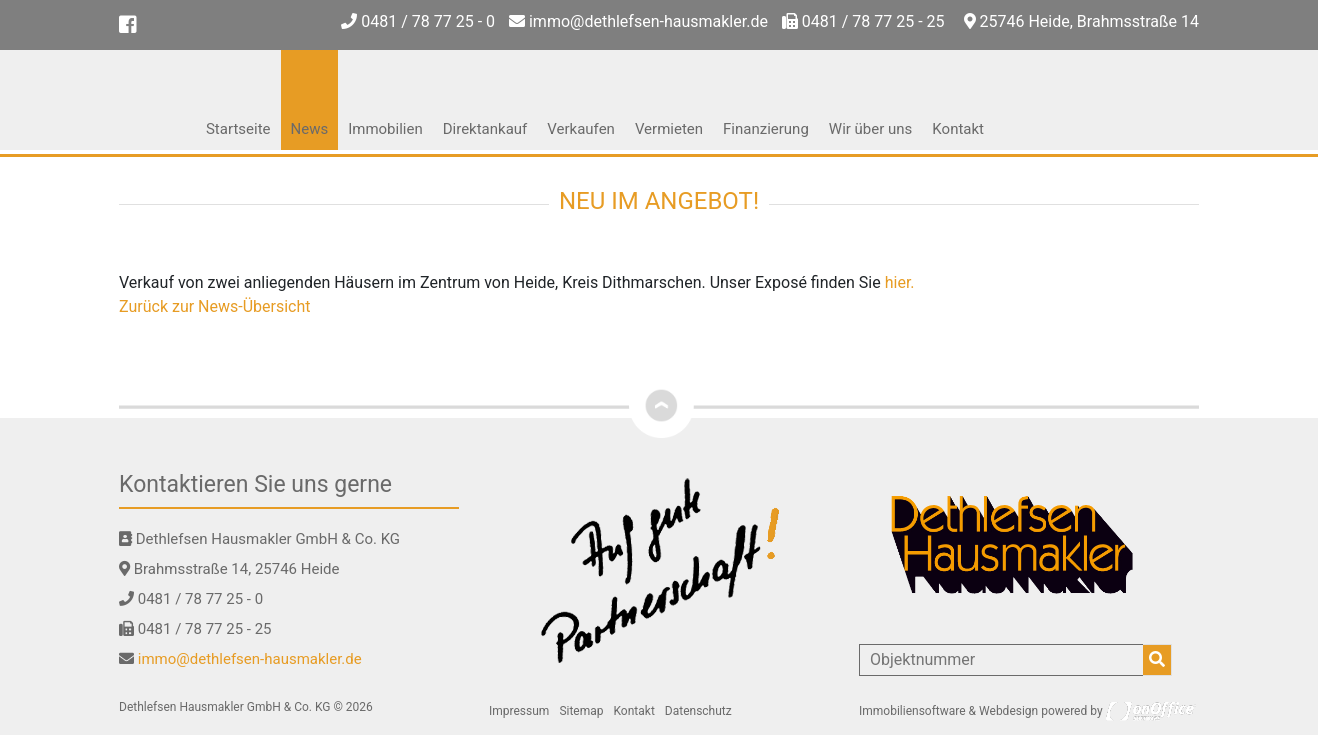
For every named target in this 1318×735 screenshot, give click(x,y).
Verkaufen (581, 129)
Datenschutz (698, 711)
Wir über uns (871, 129)
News (310, 129)
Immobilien (385, 129)
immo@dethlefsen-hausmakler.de (638, 21)
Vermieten (669, 129)
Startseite (238, 129)
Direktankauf (485, 129)
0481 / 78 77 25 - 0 (418, 21)
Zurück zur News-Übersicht (215, 306)
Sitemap (581, 711)
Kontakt (958, 129)
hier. (900, 282)
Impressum (519, 711)
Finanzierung (766, 129)
